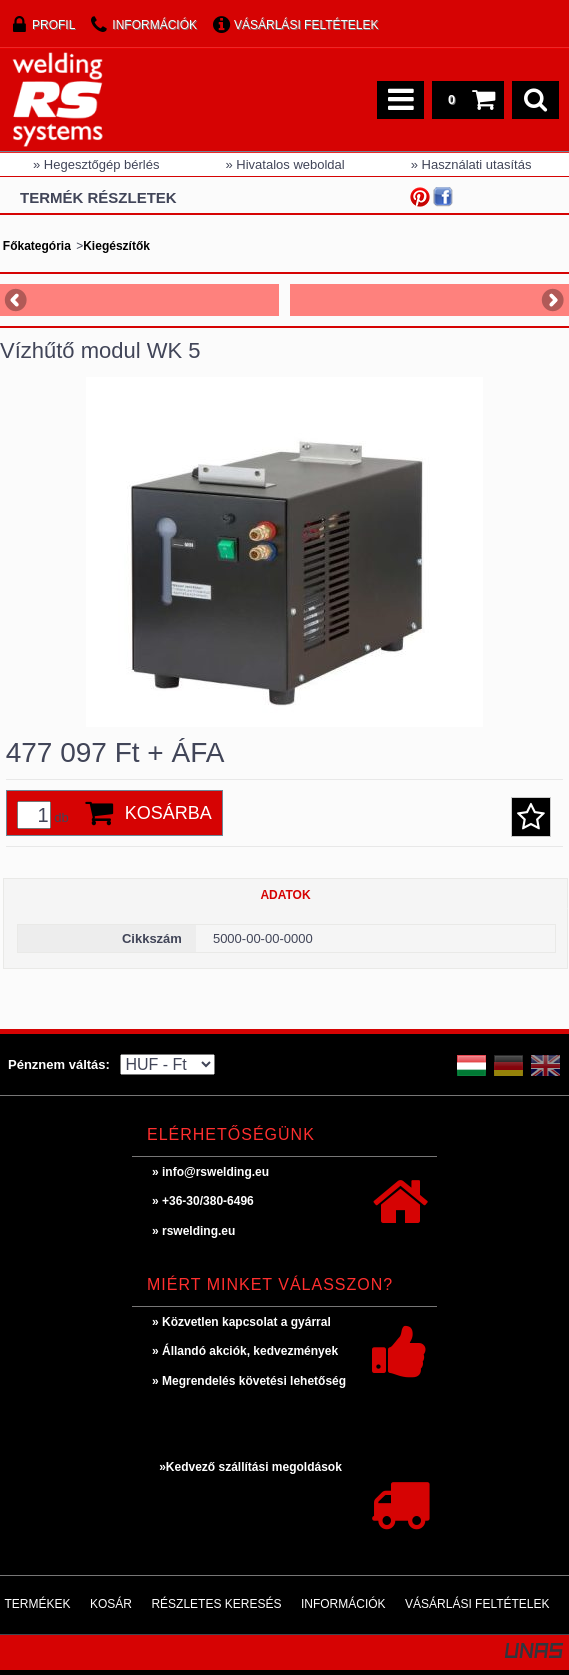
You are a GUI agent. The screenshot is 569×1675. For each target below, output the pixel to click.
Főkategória (37, 246)
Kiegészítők (116, 246)
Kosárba (168, 813)
